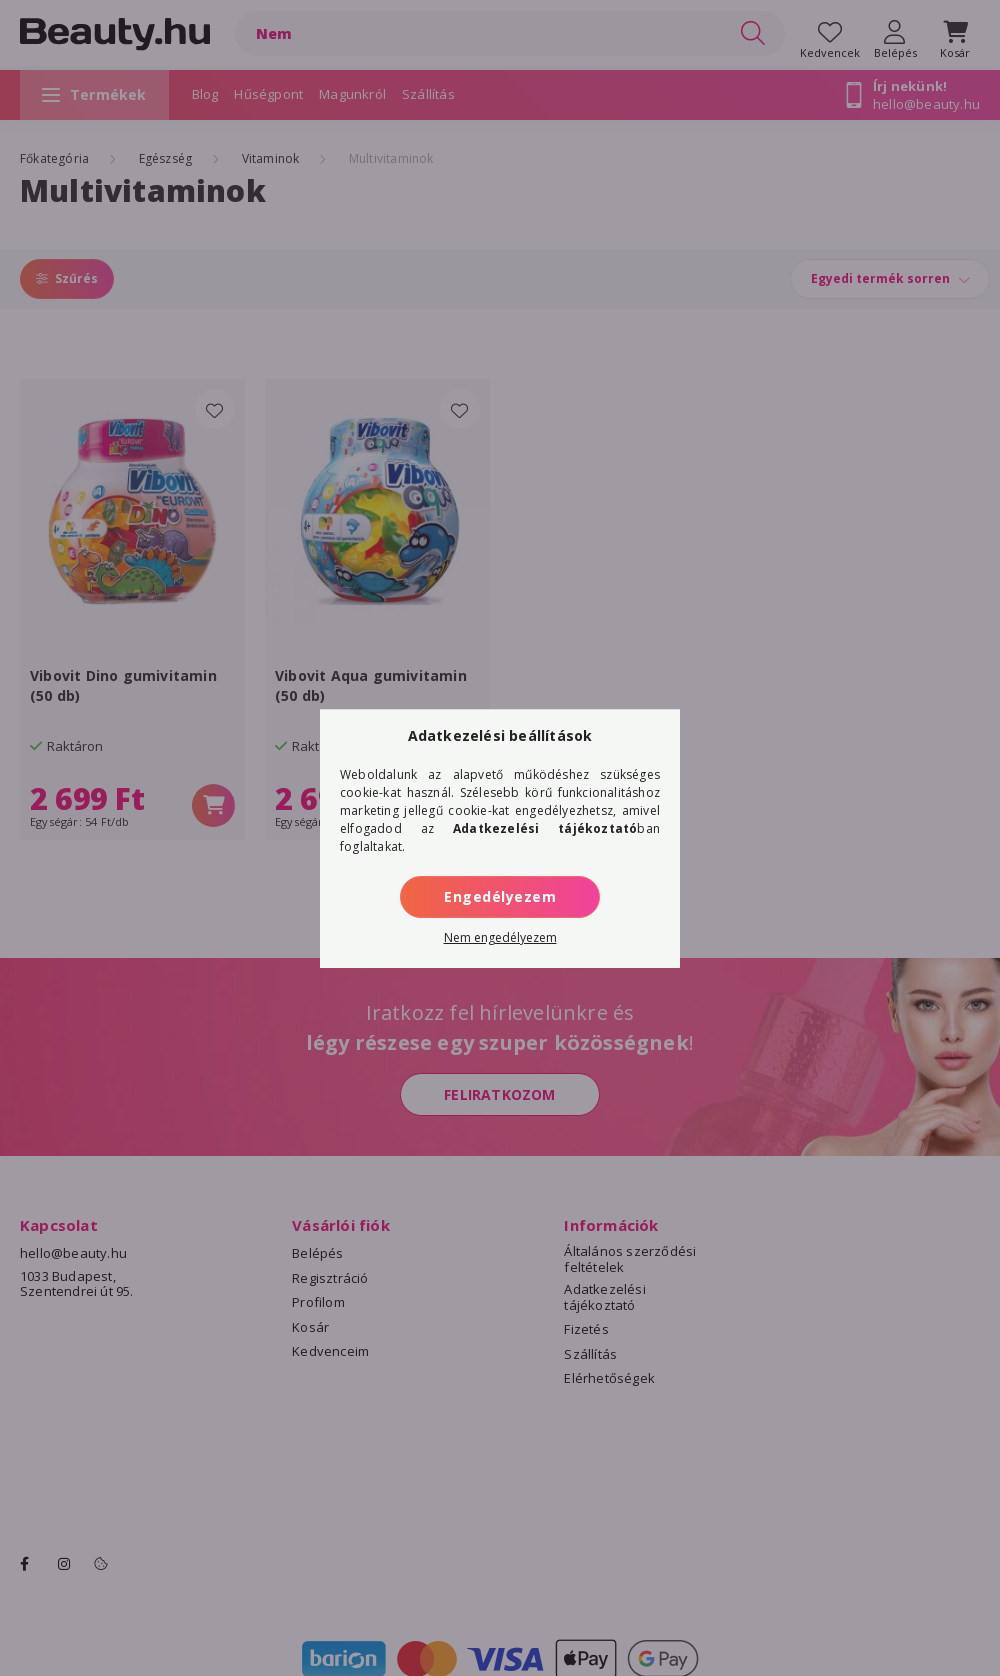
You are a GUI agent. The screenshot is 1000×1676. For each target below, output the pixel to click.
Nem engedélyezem (500, 937)
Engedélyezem (500, 896)
